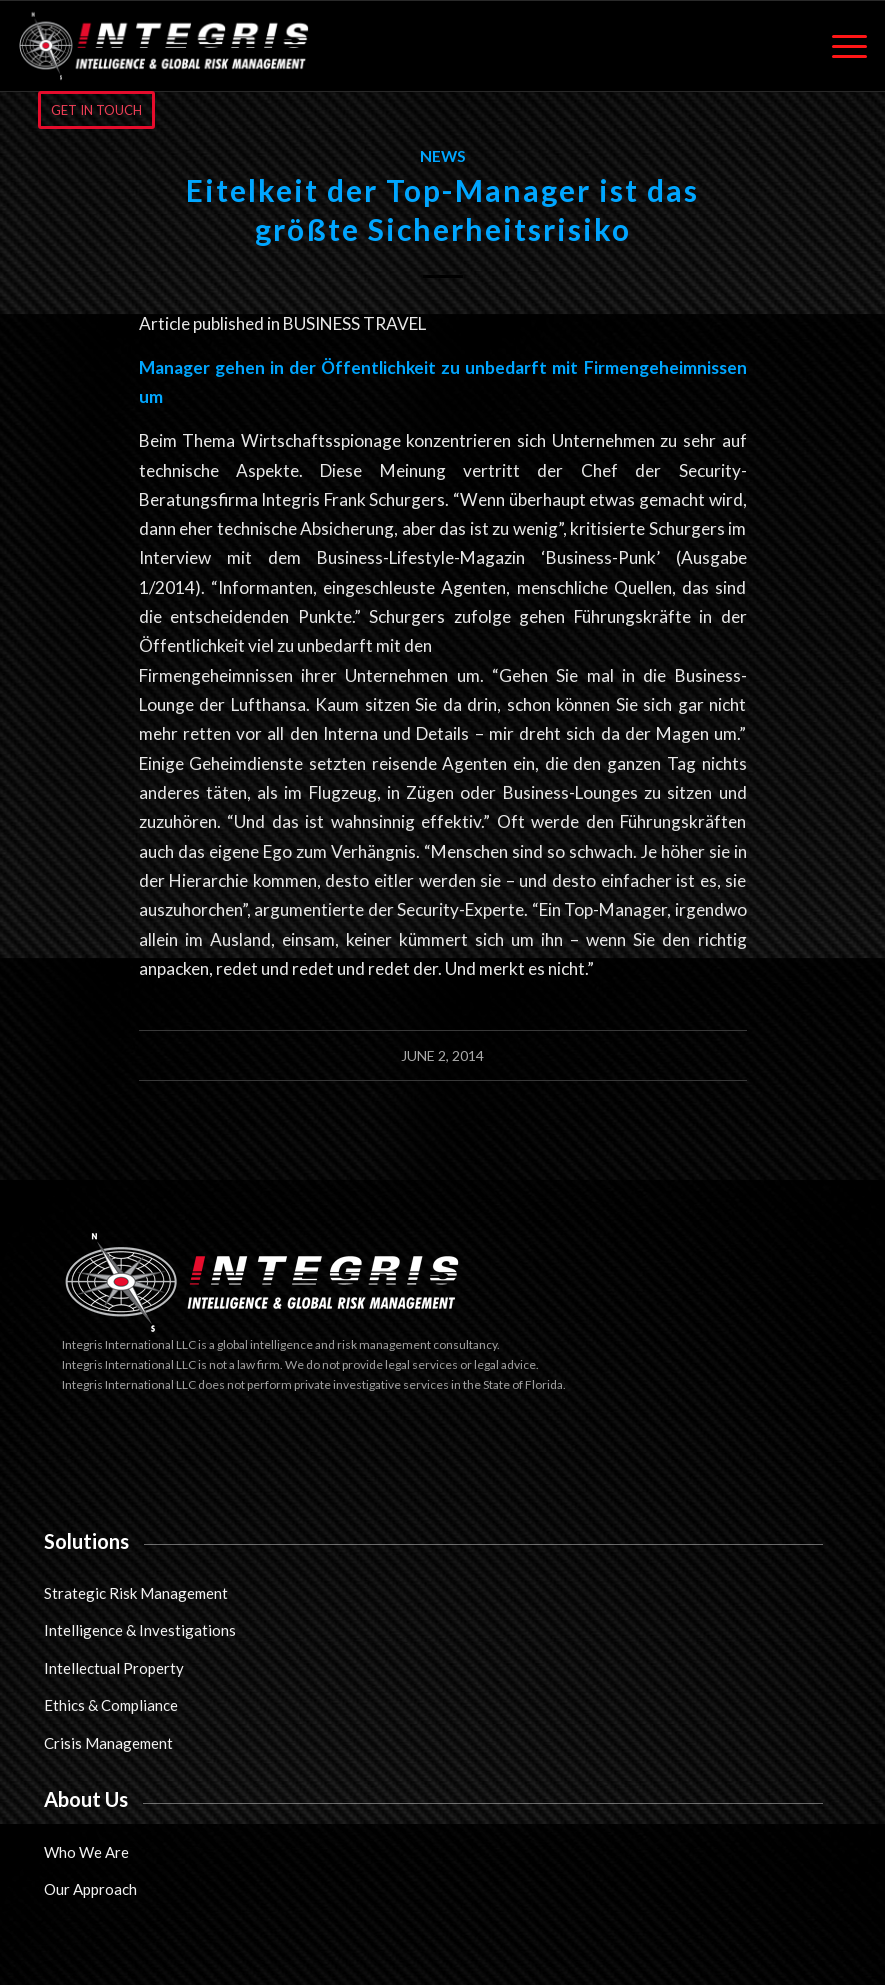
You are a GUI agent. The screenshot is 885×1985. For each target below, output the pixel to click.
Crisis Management (108, 1743)
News (443, 156)
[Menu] (839, 46)
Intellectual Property (114, 1668)
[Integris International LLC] (164, 46)
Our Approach (90, 1889)
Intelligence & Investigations (140, 1630)
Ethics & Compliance (111, 1705)
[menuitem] (839, 46)
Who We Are (86, 1852)
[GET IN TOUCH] (96, 110)
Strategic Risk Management (136, 1593)
